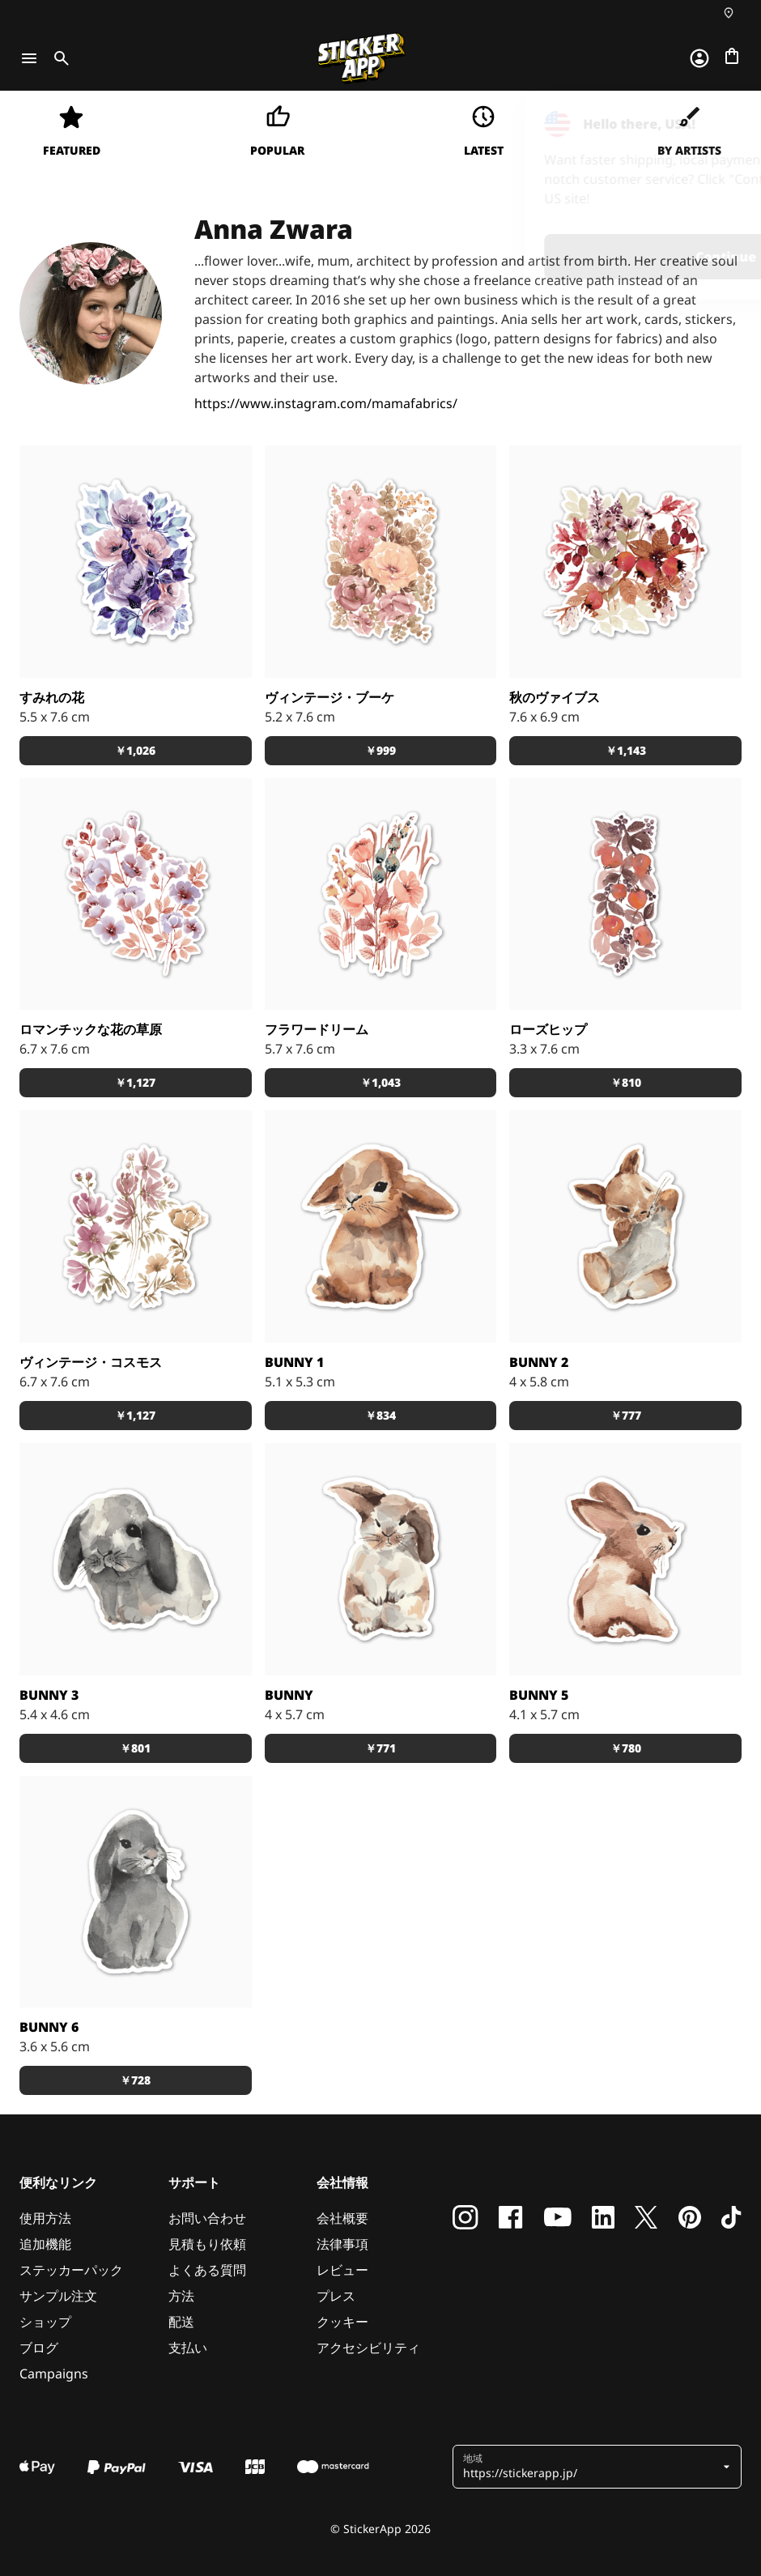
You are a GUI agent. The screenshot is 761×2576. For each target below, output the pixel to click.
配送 (181, 2322)
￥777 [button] (625, 1415)
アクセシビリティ (368, 2348)
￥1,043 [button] (380, 1082)
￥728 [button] (135, 2080)
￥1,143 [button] (626, 750)
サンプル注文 (58, 2296)
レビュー (342, 2270)
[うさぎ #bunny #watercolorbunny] (381, 1559)
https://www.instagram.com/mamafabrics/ (325, 403)
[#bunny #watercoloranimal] (625, 1226)
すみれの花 (51, 697)
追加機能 (45, 2244)
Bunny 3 (49, 1695)
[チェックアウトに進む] (732, 56)
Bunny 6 (49, 2027)
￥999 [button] (380, 750)
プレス (336, 2296)
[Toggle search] (58, 58)
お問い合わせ (207, 2218)
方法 (181, 2296)
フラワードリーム (316, 1029)
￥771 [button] (380, 1748)
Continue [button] (543, 257)
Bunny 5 (538, 1695)
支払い (187, 2348)
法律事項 (342, 2244)
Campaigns (53, 2373)
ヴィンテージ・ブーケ (329, 697)
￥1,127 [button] (135, 1082)
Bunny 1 (294, 1362)
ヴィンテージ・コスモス (90, 1362)
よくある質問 (207, 2270)
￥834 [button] (380, 1415)
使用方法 (45, 2218)
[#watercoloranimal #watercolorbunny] (381, 1226)
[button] (591, 2466)
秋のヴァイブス (554, 697)
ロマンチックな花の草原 (90, 1029)
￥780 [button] (625, 1748)
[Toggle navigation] (29, 58)
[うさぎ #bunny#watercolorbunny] (135, 1559)
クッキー (342, 2322)
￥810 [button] (625, 1082)
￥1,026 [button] (135, 750)
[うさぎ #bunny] (625, 1559)
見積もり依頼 (207, 2244)
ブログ (38, 2348)
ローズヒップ (548, 1029)
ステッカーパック (71, 2270)
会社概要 (342, 2218)
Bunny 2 (538, 1362)
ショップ (45, 2322)
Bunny (289, 1695)
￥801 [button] (135, 1748)
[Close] (712, 124)
